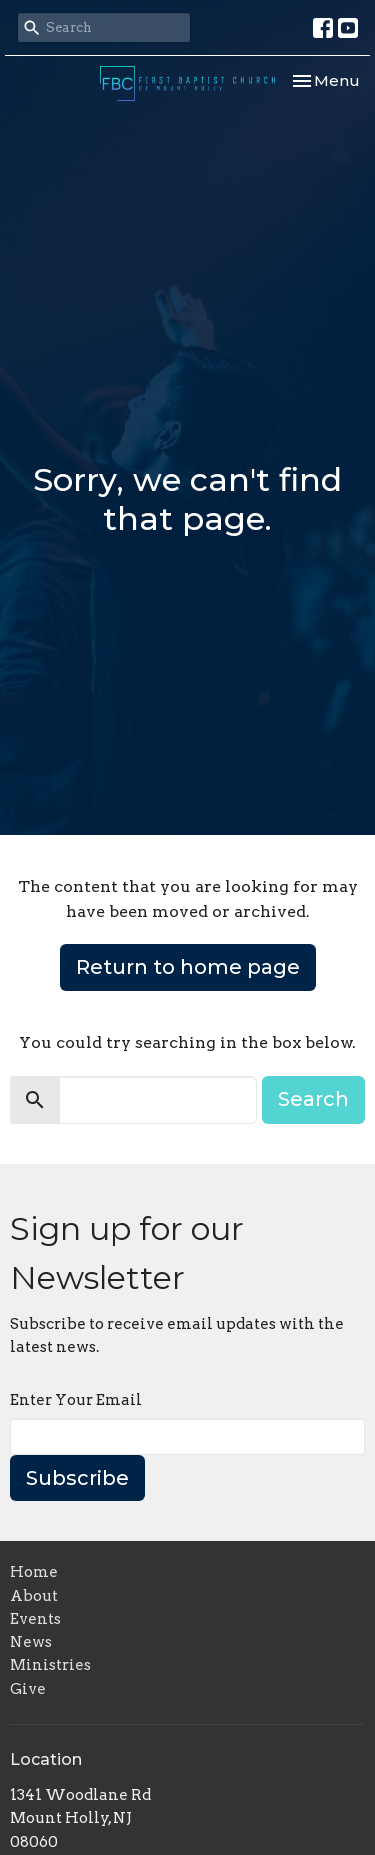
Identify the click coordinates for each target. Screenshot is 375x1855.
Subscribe (77, 1478)
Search (313, 1099)
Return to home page (188, 967)
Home (34, 1572)
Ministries (50, 1665)
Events (35, 1619)
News (31, 1642)
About (34, 1596)
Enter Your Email (76, 1400)
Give (28, 1689)
